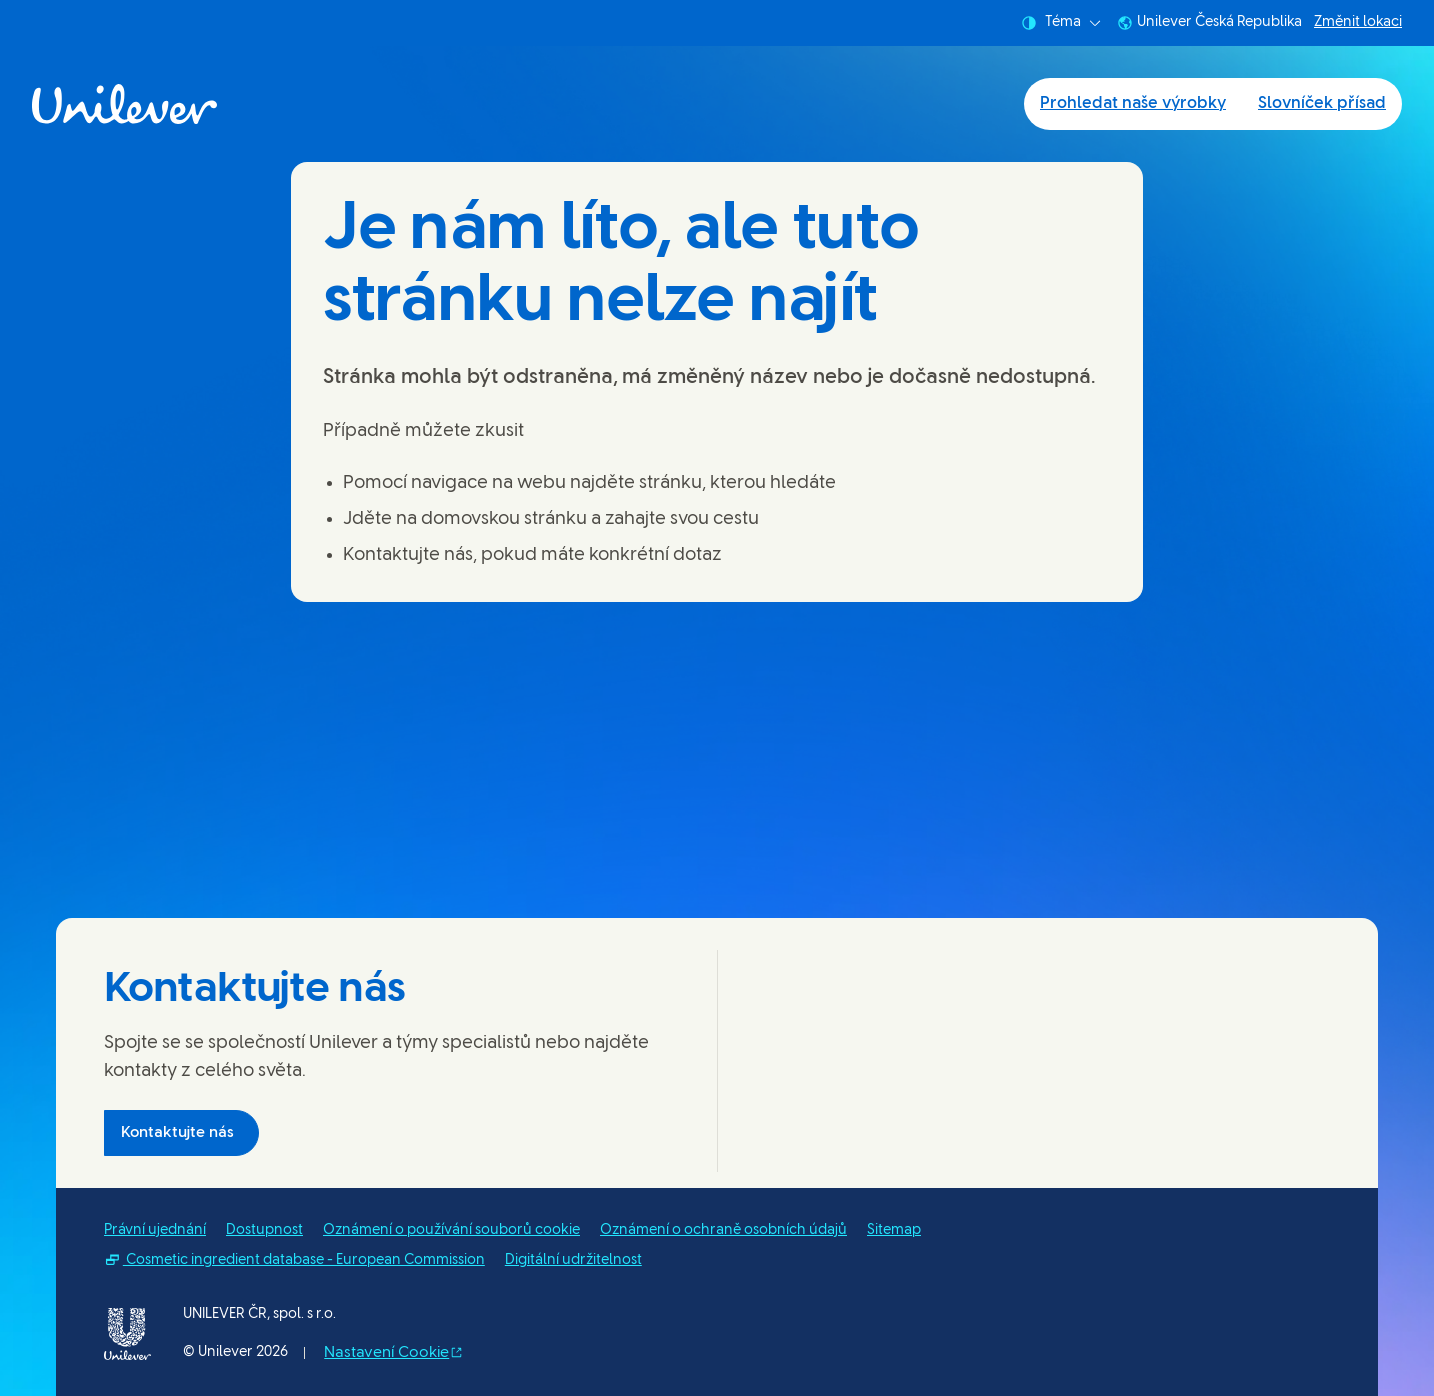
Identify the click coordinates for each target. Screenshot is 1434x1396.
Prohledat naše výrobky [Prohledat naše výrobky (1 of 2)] (1133, 103)
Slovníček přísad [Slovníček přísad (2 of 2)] (1322, 103)
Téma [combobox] (1061, 23)
